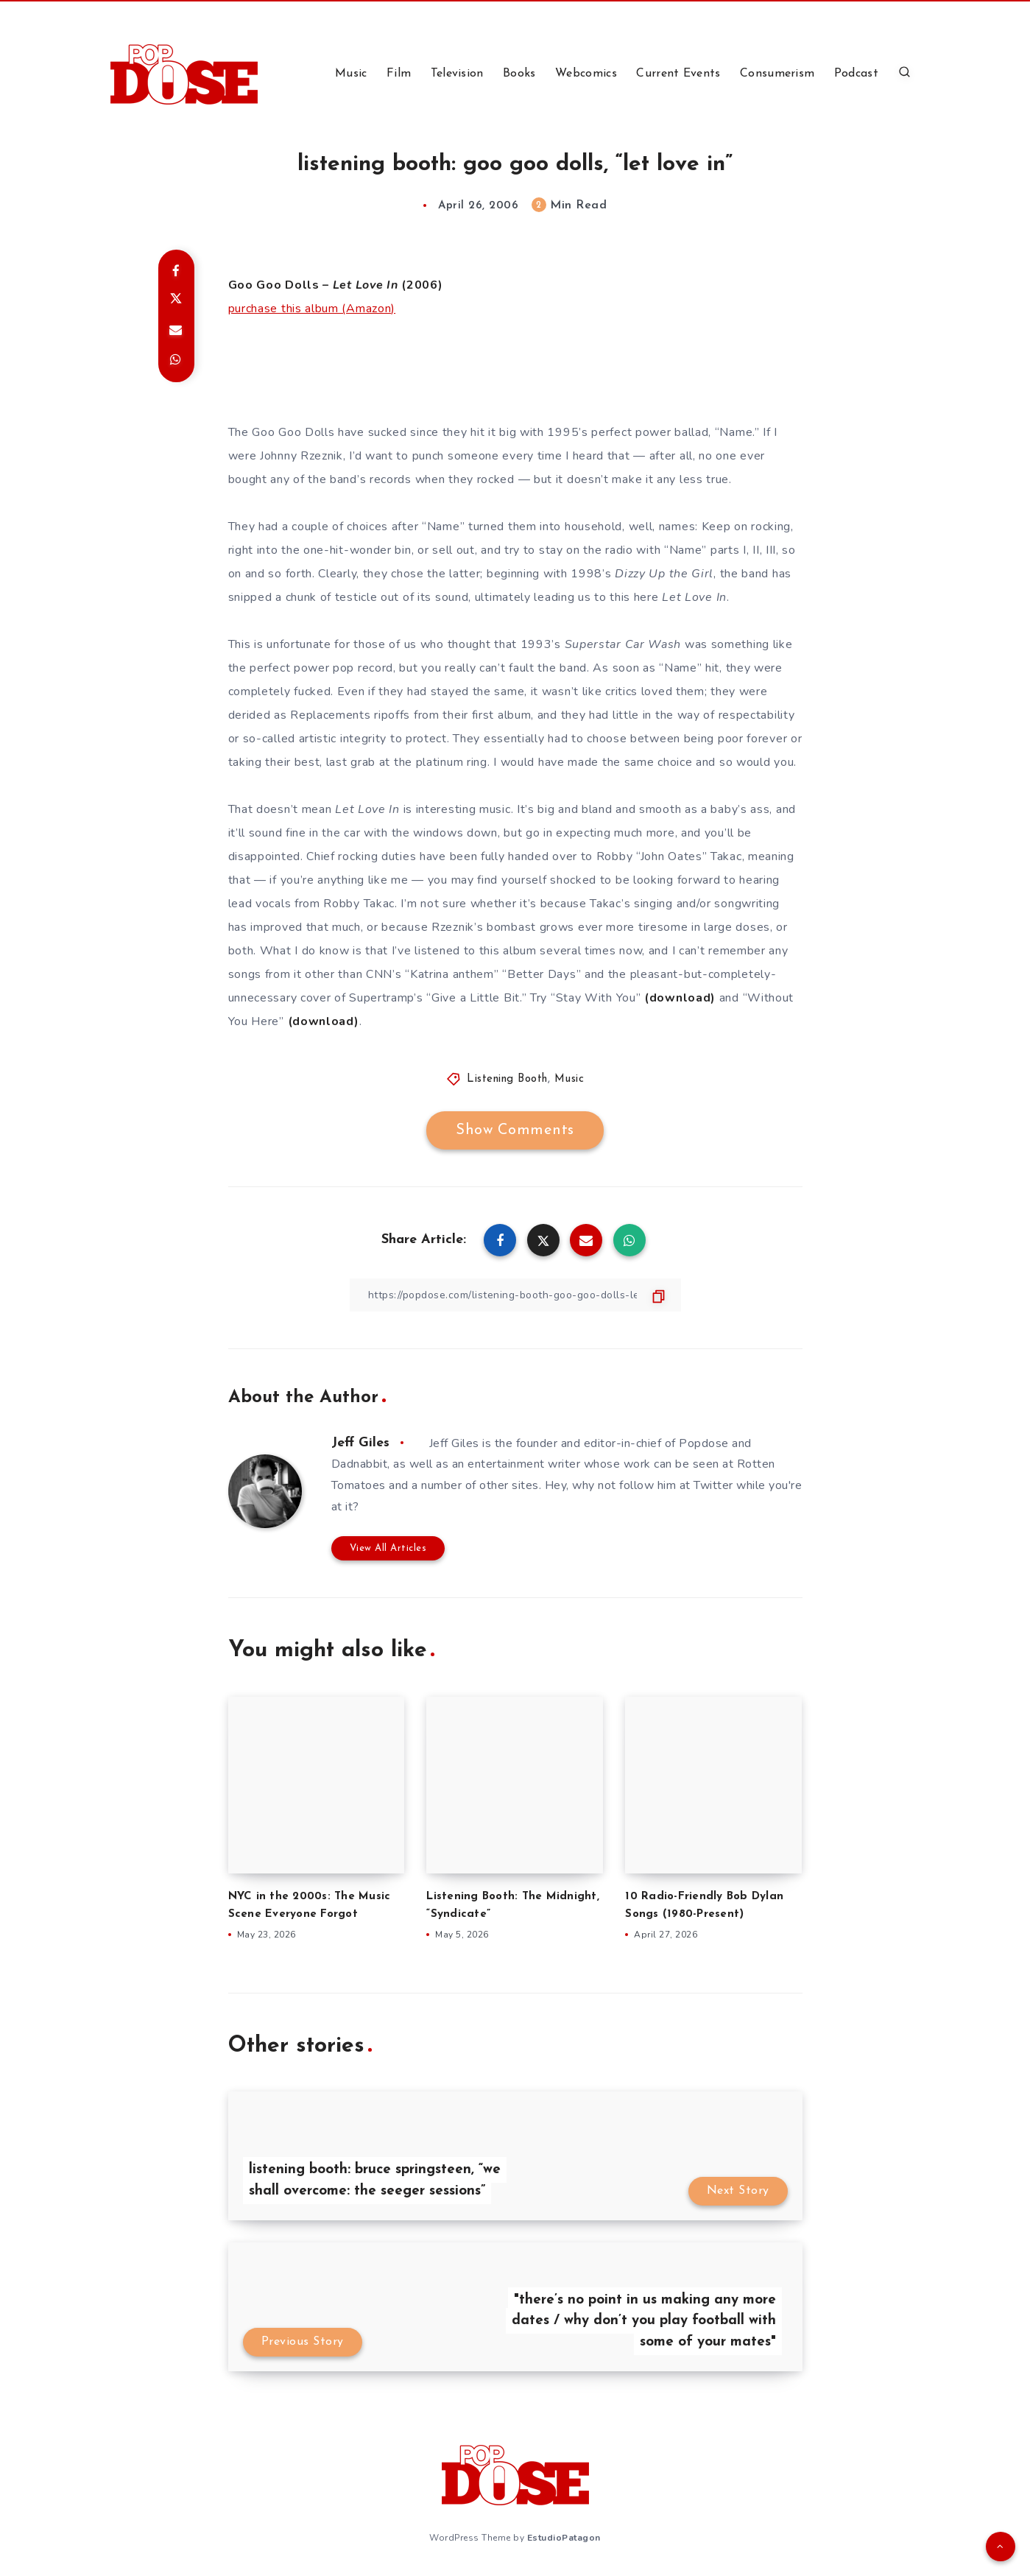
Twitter (713, 1485)
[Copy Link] (515, 1295)
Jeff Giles (360, 1443)
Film (399, 74)
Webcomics (586, 74)
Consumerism (777, 74)
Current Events (678, 74)
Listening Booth (507, 1079)
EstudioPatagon (564, 2538)
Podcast (856, 74)
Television (457, 74)
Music (351, 74)
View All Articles (388, 1548)
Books (519, 74)
